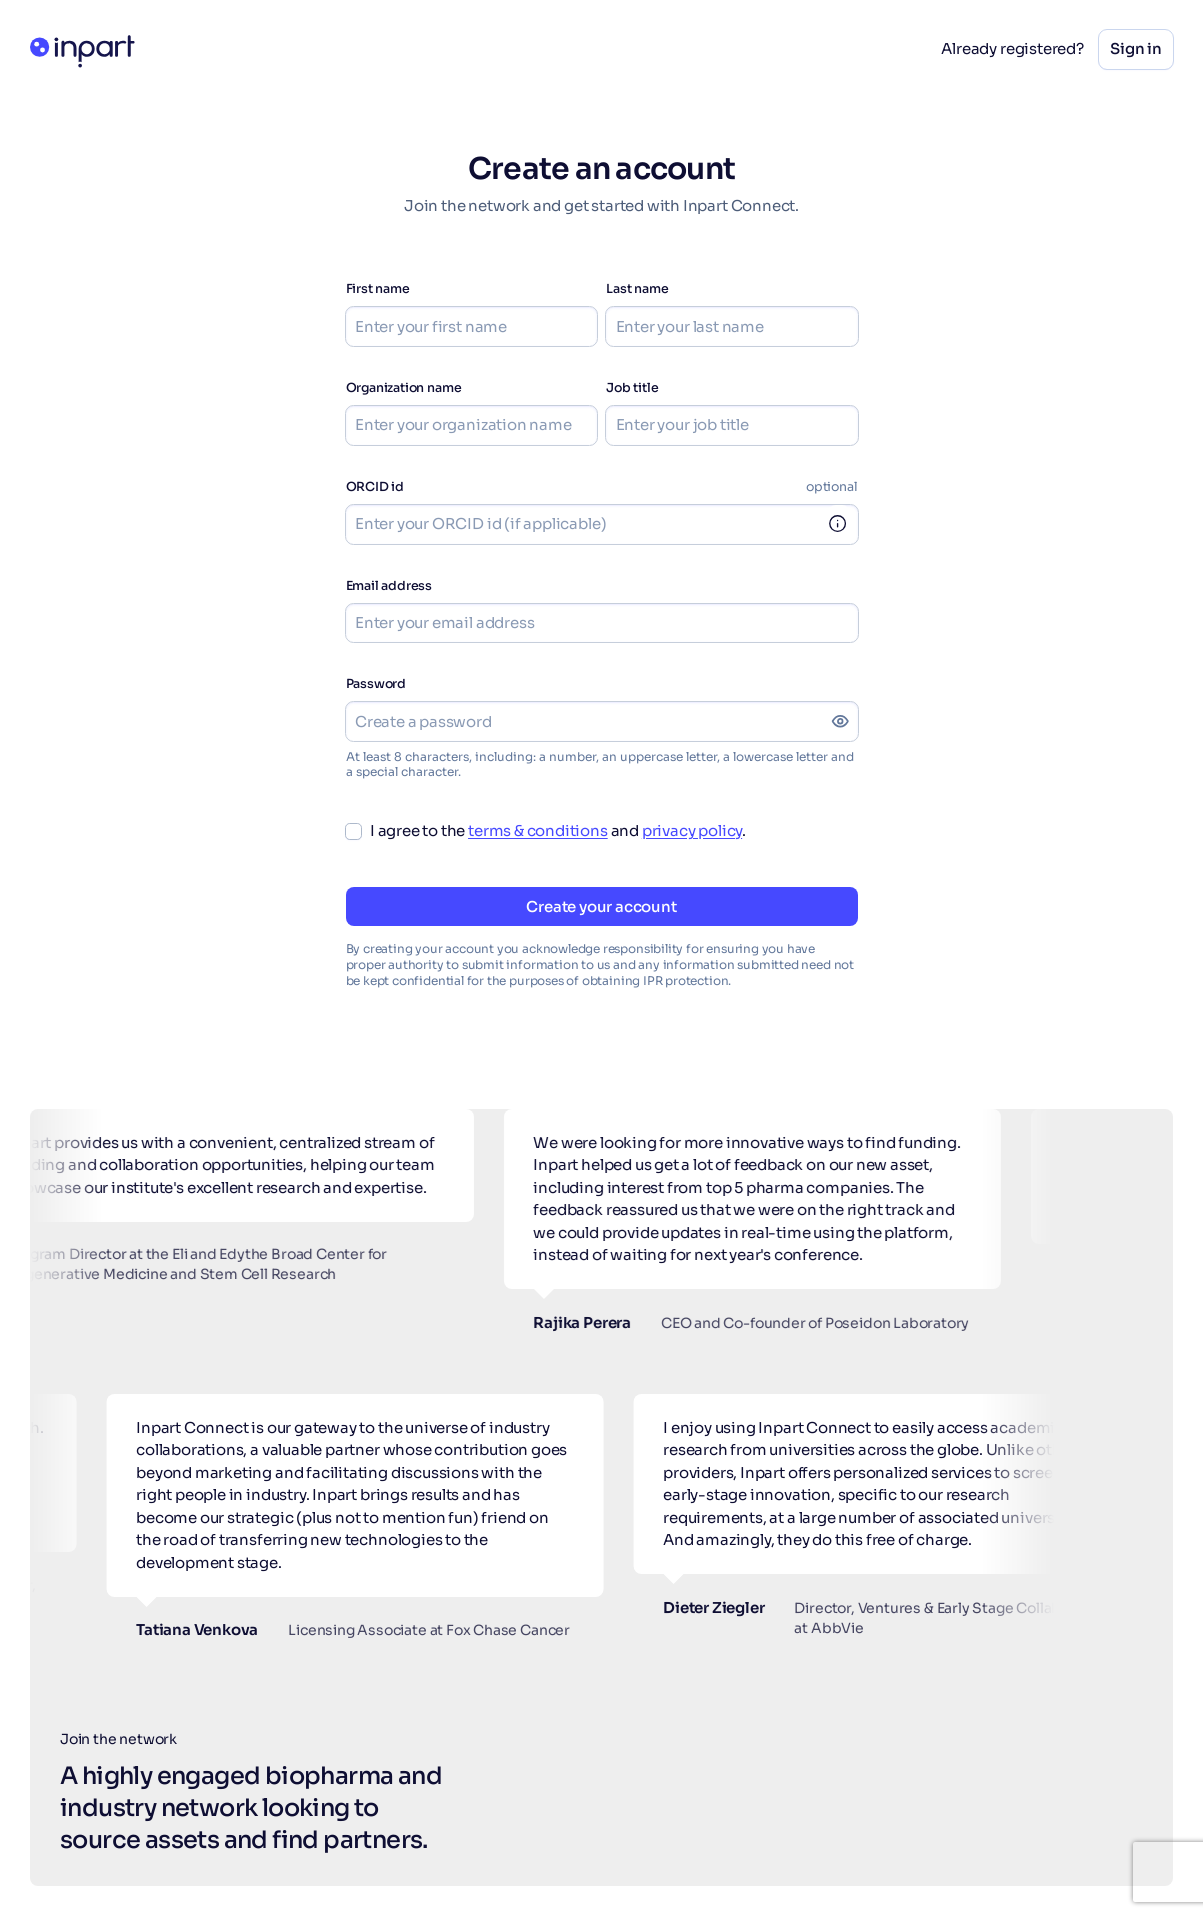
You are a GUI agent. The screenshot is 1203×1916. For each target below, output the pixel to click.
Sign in (1136, 48)
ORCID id (375, 487)
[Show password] (840, 721)
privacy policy (692, 830)
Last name (637, 289)
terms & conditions (538, 830)
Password (376, 684)
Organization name (404, 388)
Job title (632, 388)
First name (378, 289)
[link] (839, 525)
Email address (389, 586)
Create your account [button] (601, 906)
